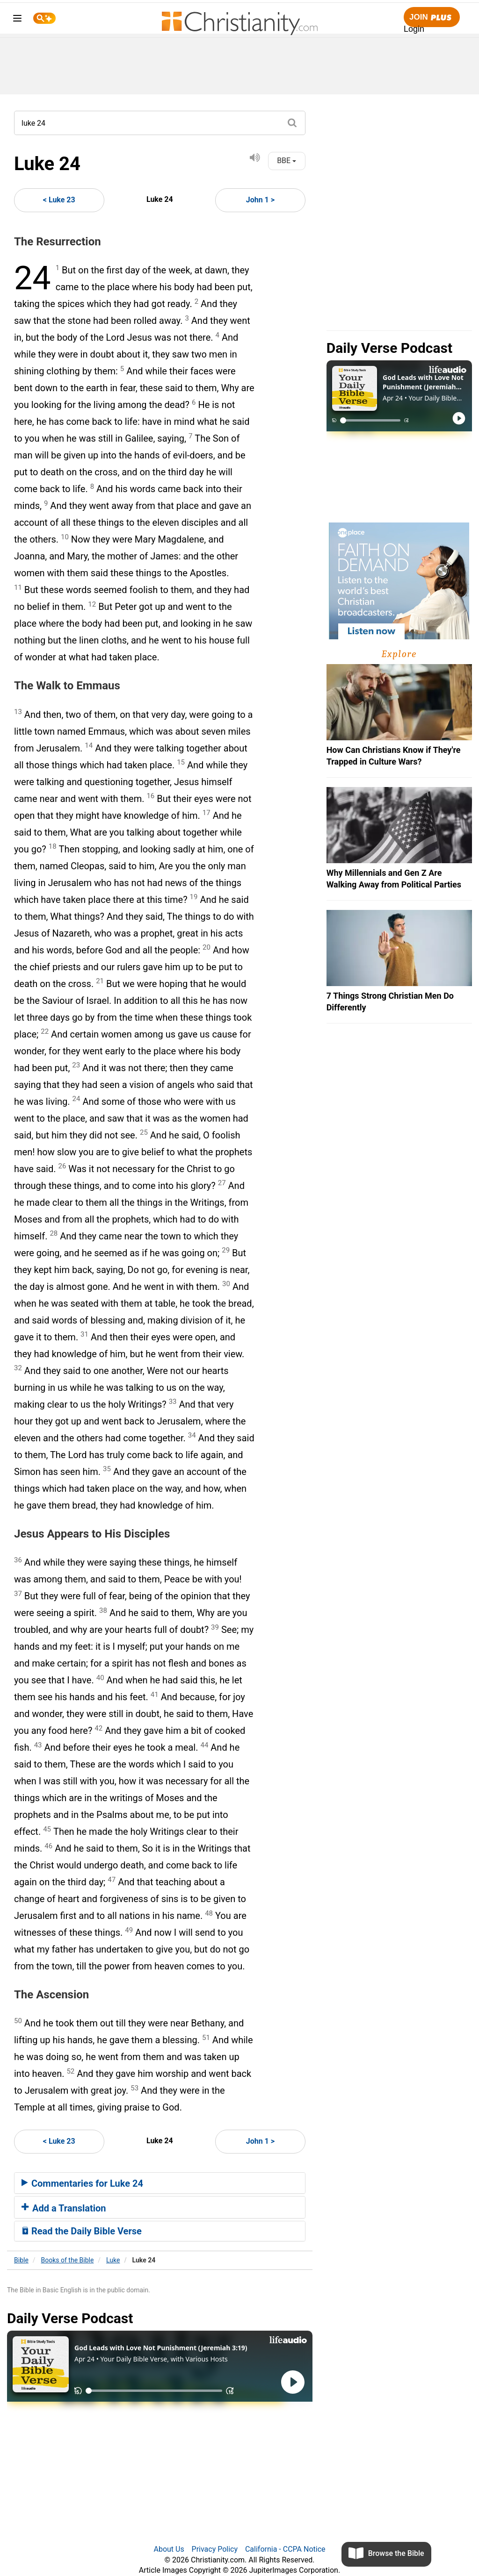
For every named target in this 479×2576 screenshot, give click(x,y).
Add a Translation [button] (64, 2208)
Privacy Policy (215, 2549)
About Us (168, 2549)
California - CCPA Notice (285, 2549)
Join (431, 17)
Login (414, 29)
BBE (286, 160)
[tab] (160, 2183)
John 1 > (260, 199)
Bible (21, 2260)
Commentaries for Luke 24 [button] (82, 2183)
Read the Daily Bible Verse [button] (82, 2231)
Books (67, 2260)
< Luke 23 (59, 199)
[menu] (17, 20)
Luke (113, 2260)
